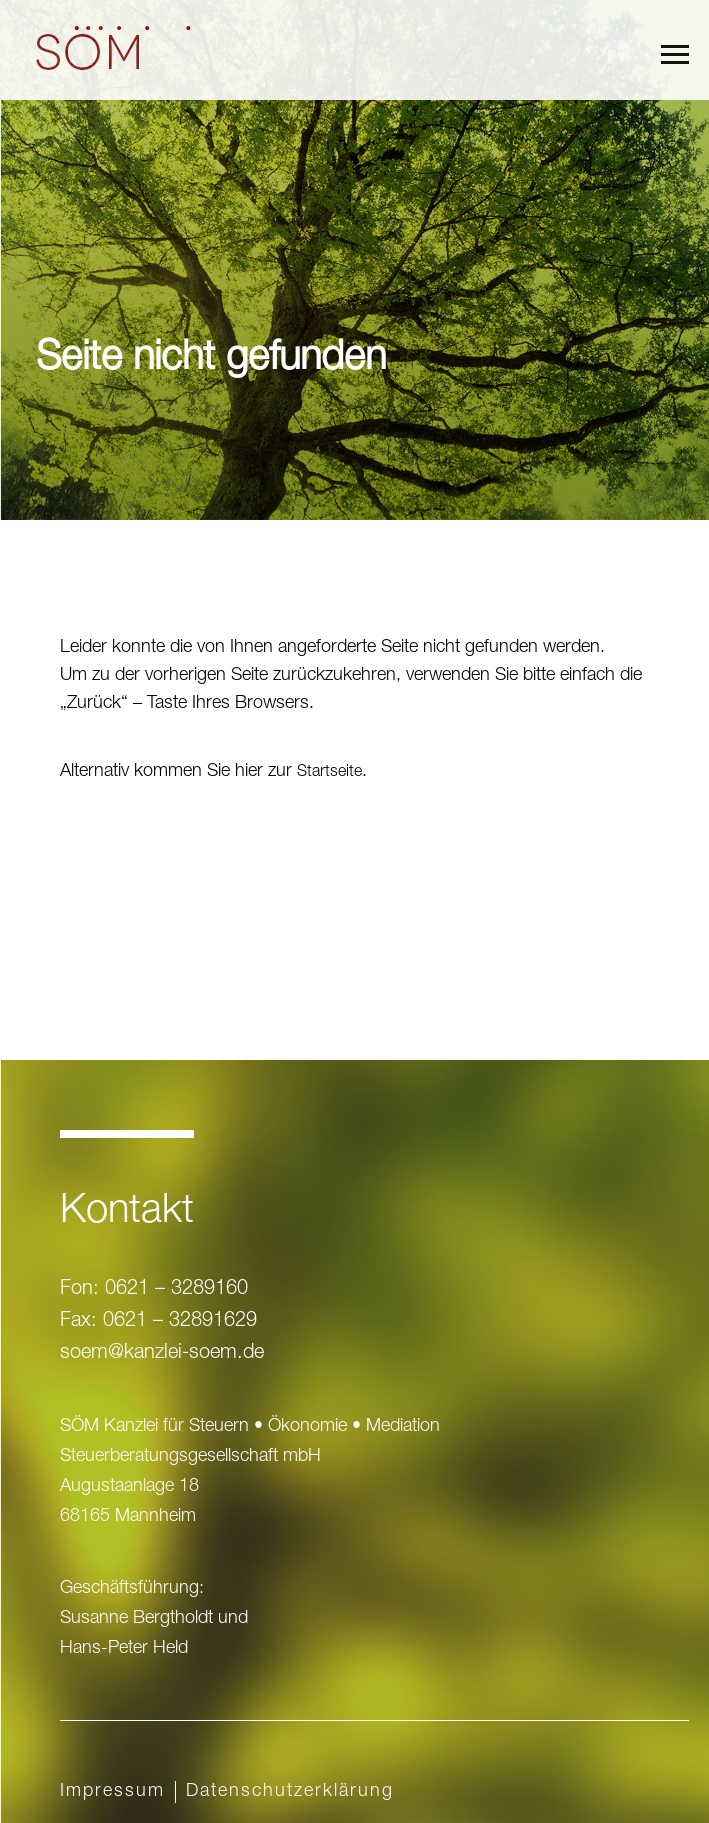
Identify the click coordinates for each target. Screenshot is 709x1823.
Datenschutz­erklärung (290, 1792)
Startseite (329, 773)
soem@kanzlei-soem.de (162, 1354)
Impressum (112, 1792)
